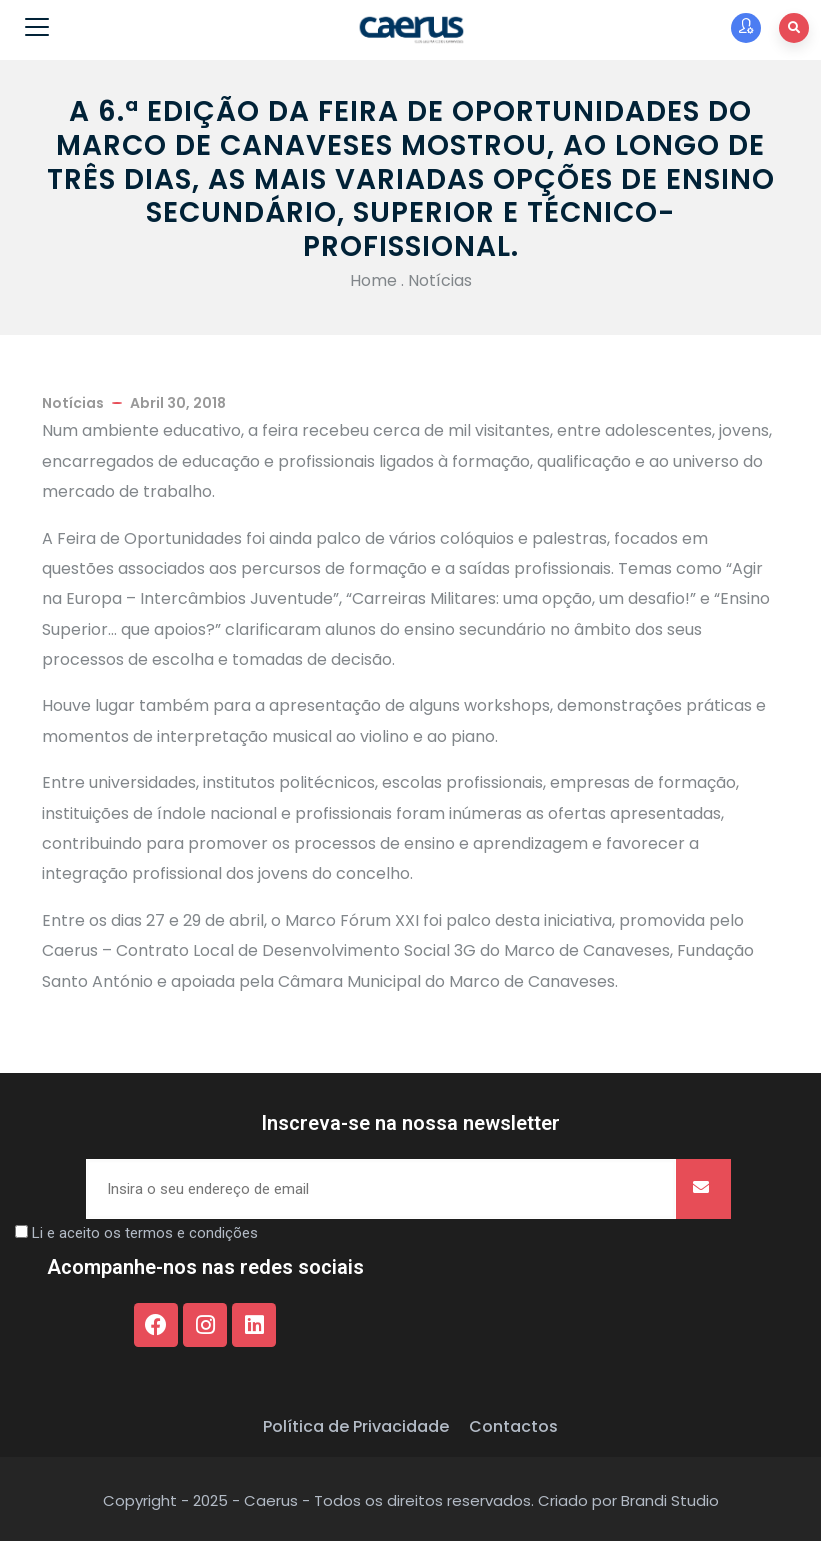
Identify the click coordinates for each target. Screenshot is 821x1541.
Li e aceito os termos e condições (145, 1233)
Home (373, 280)
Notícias (440, 280)
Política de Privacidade (356, 1426)
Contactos (513, 1426)
